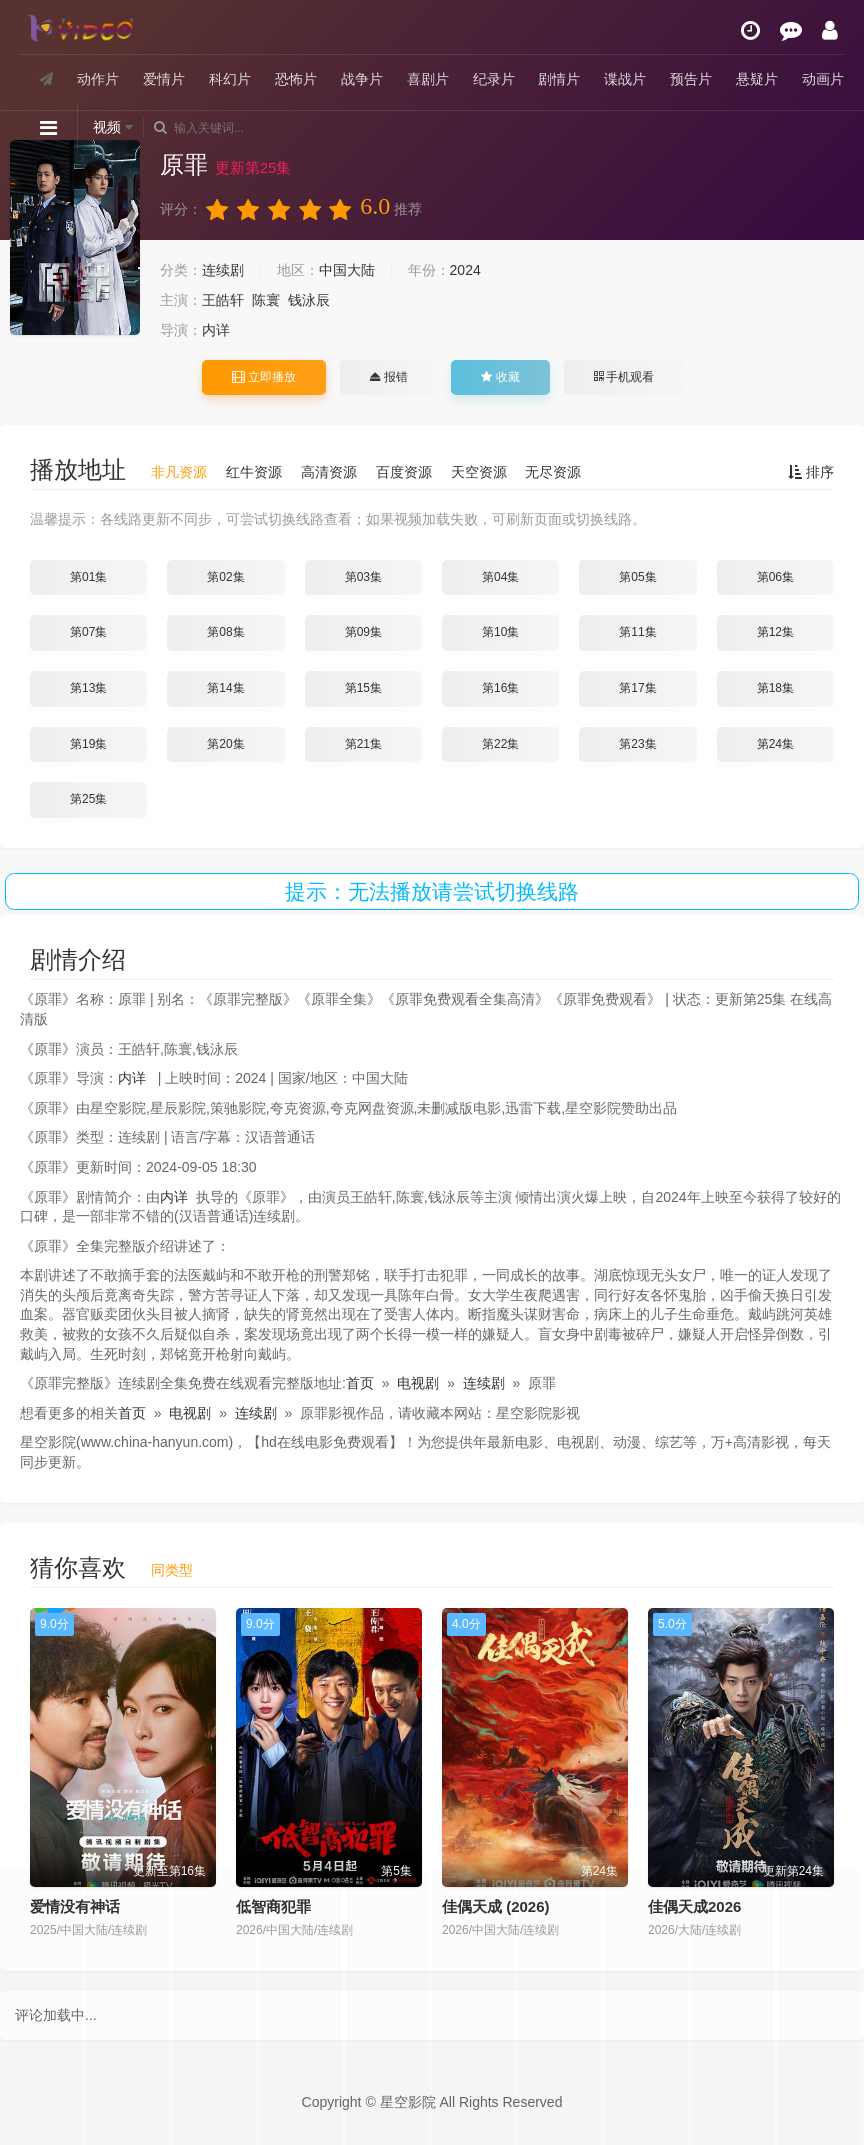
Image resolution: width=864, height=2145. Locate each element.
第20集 (225, 744)
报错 (388, 377)
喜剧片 (428, 79)
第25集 (88, 799)
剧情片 (559, 79)
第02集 (225, 577)
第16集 (500, 688)
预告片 (691, 79)
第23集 (637, 744)
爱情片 (164, 79)
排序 (811, 472)
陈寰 (266, 300)
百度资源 (404, 472)
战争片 (362, 79)
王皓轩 (223, 300)
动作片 (98, 79)
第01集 (88, 577)
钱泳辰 (309, 300)
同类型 (172, 1570)
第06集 (775, 577)
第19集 (88, 744)
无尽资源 (553, 472)
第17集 (637, 688)
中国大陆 (347, 270)
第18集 (775, 688)
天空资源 (479, 472)
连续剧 (223, 270)
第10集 (500, 632)
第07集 (88, 632)
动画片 (823, 79)
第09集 (363, 632)
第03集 (363, 577)
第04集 (500, 577)
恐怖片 (296, 79)
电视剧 (418, 1383)
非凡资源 (179, 472)
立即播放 (264, 377)
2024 (465, 270)
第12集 (775, 632)
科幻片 (230, 79)
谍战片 (625, 79)
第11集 (637, 632)
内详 (216, 330)
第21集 (363, 744)
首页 (360, 1383)
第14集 (225, 688)
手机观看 (624, 377)
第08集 (225, 632)
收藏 (500, 377)
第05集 (637, 577)
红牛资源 (254, 472)
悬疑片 (757, 79)
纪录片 (494, 79)
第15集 (363, 688)
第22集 (500, 744)
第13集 (88, 688)
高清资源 (329, 472)
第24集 (775, 744)
